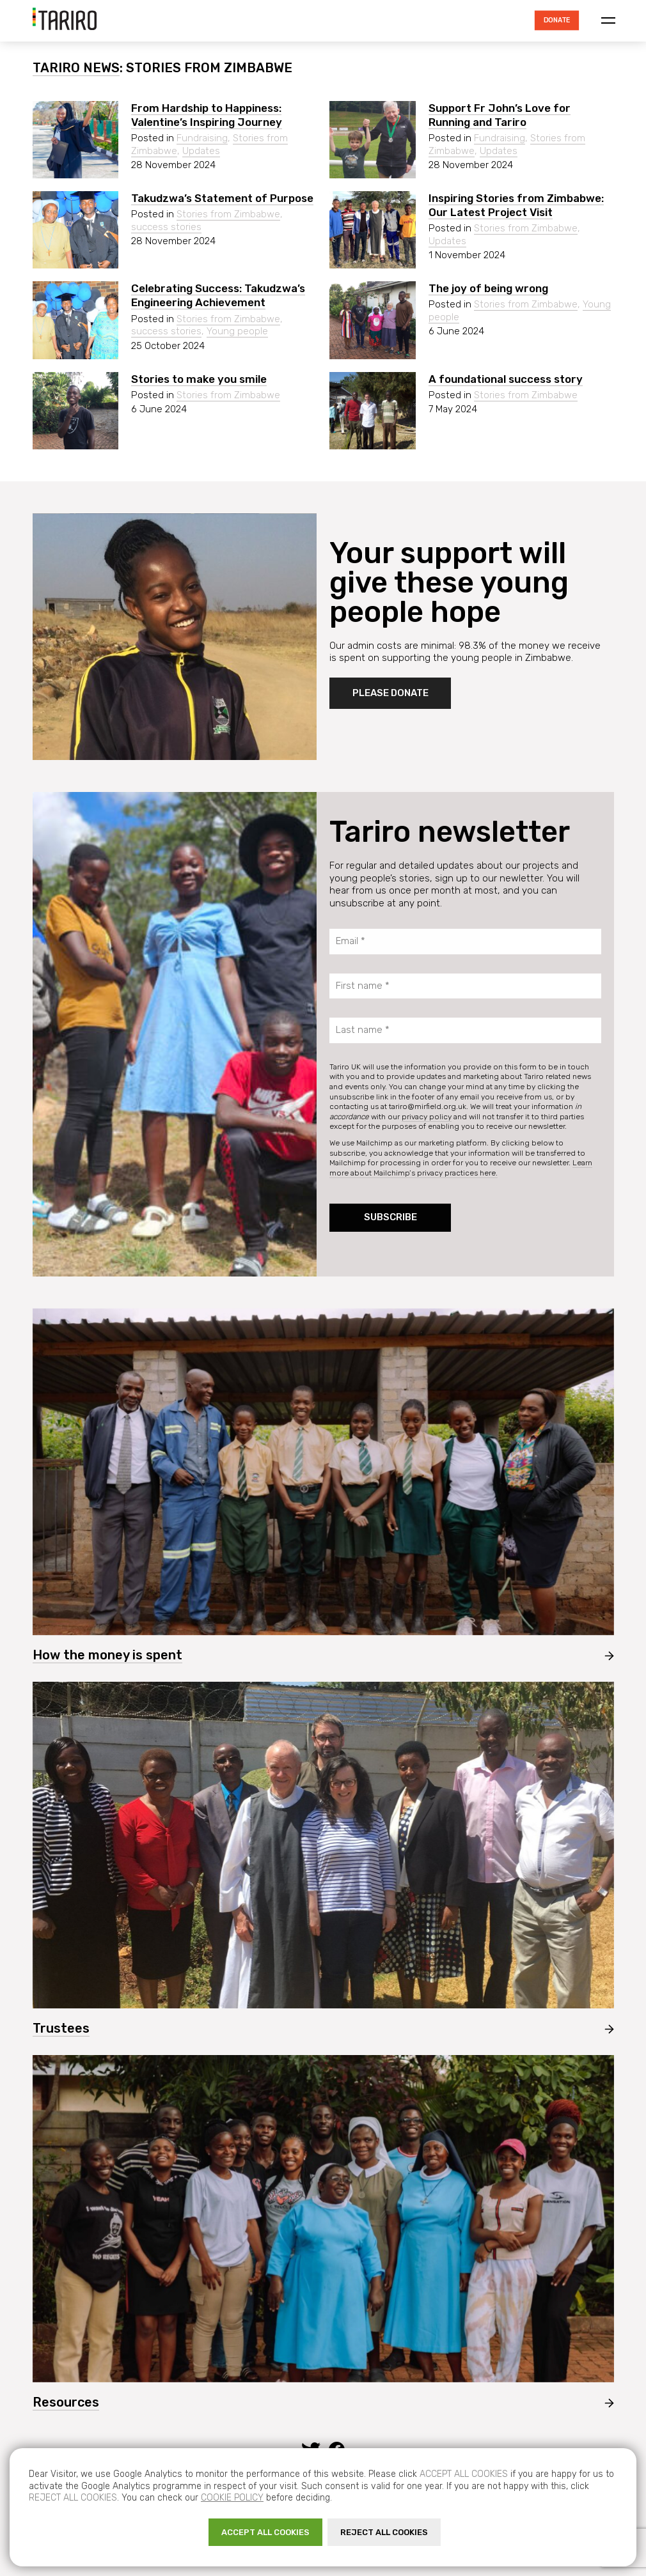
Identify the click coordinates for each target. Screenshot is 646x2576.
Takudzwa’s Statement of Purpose (222, 198)
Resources (66, 2402)
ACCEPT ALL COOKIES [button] (265, 2532)
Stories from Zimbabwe (228, 214)
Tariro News (76, 67)
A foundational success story (506, 379)
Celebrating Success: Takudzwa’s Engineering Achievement (218, 295)
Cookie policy (232, 2497)
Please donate (390, 693)
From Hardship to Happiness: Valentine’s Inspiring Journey (206, 115)
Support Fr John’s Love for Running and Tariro (500, 115)
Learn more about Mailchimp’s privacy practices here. (460, 1167)
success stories (166, 227)
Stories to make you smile (199, 379)
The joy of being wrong (488, 288)
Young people (237, 331)
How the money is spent (107, 1655)
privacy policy (427, 1116)
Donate (556, 20)
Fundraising (202, 138)
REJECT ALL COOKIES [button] (384, 2532)
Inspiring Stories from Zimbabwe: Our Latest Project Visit (516, 205)
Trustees (61, 2028)
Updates (201, 151)
